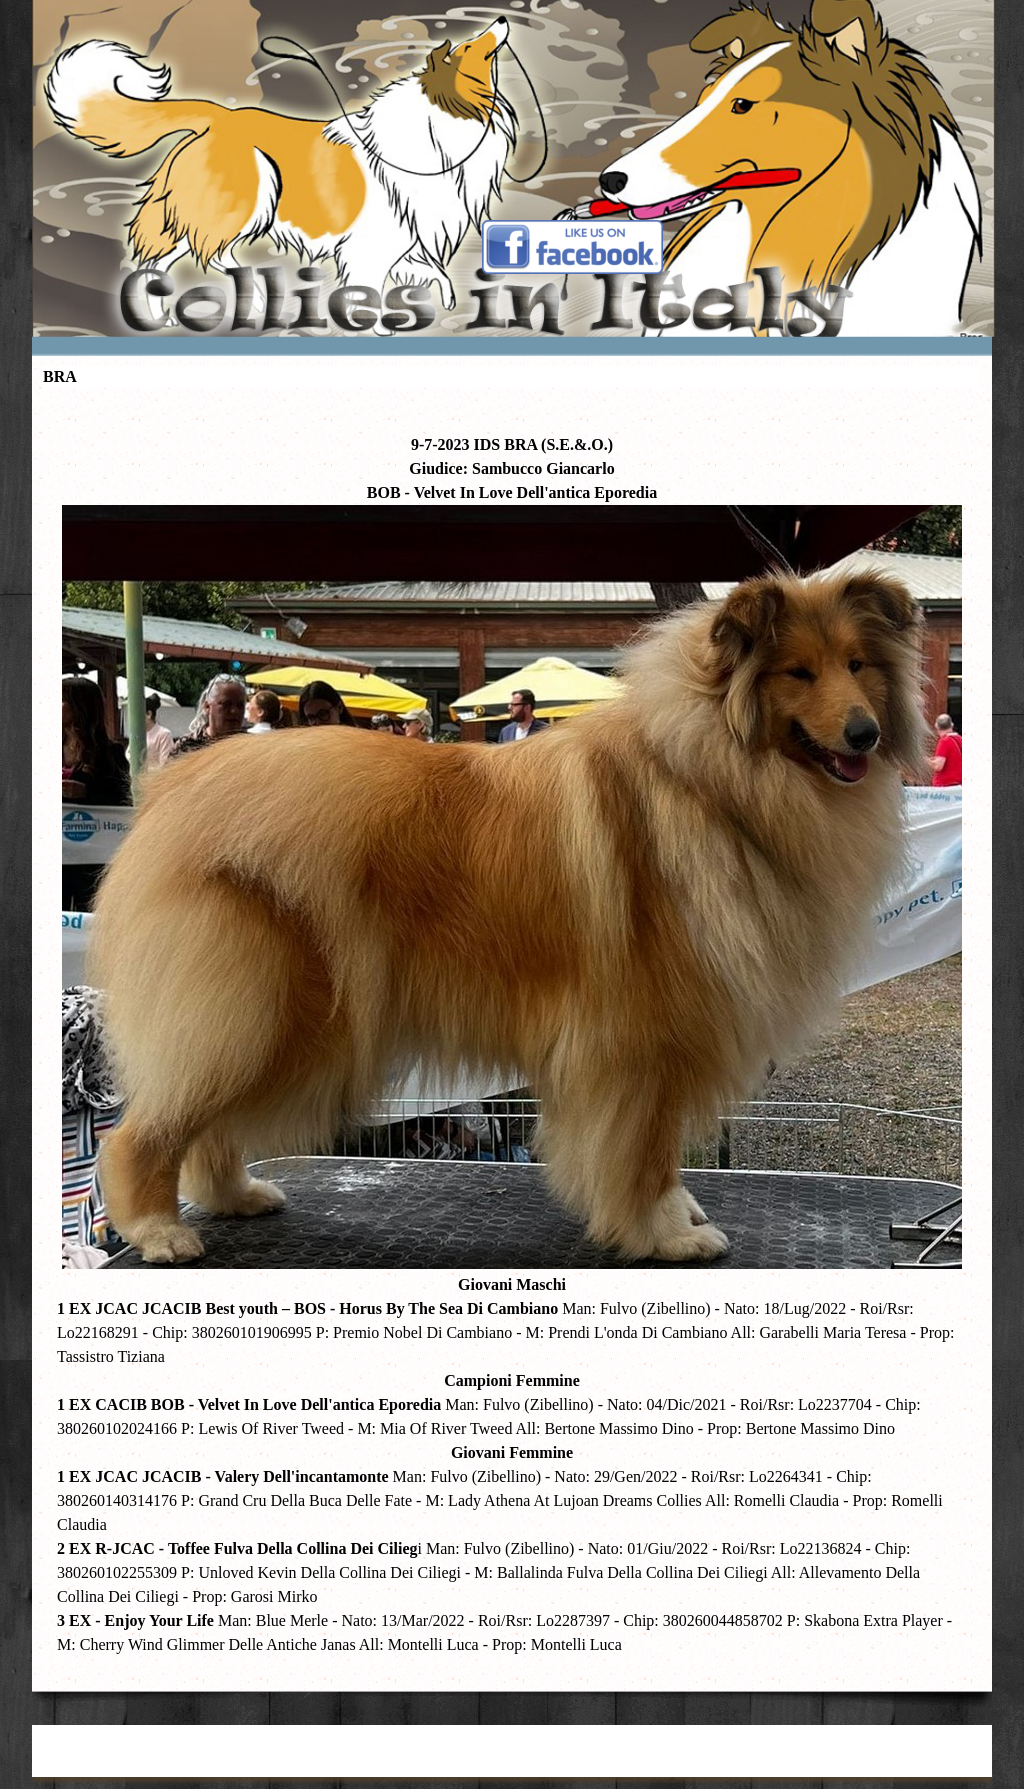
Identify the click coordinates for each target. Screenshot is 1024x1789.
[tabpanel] (512, 1035)
